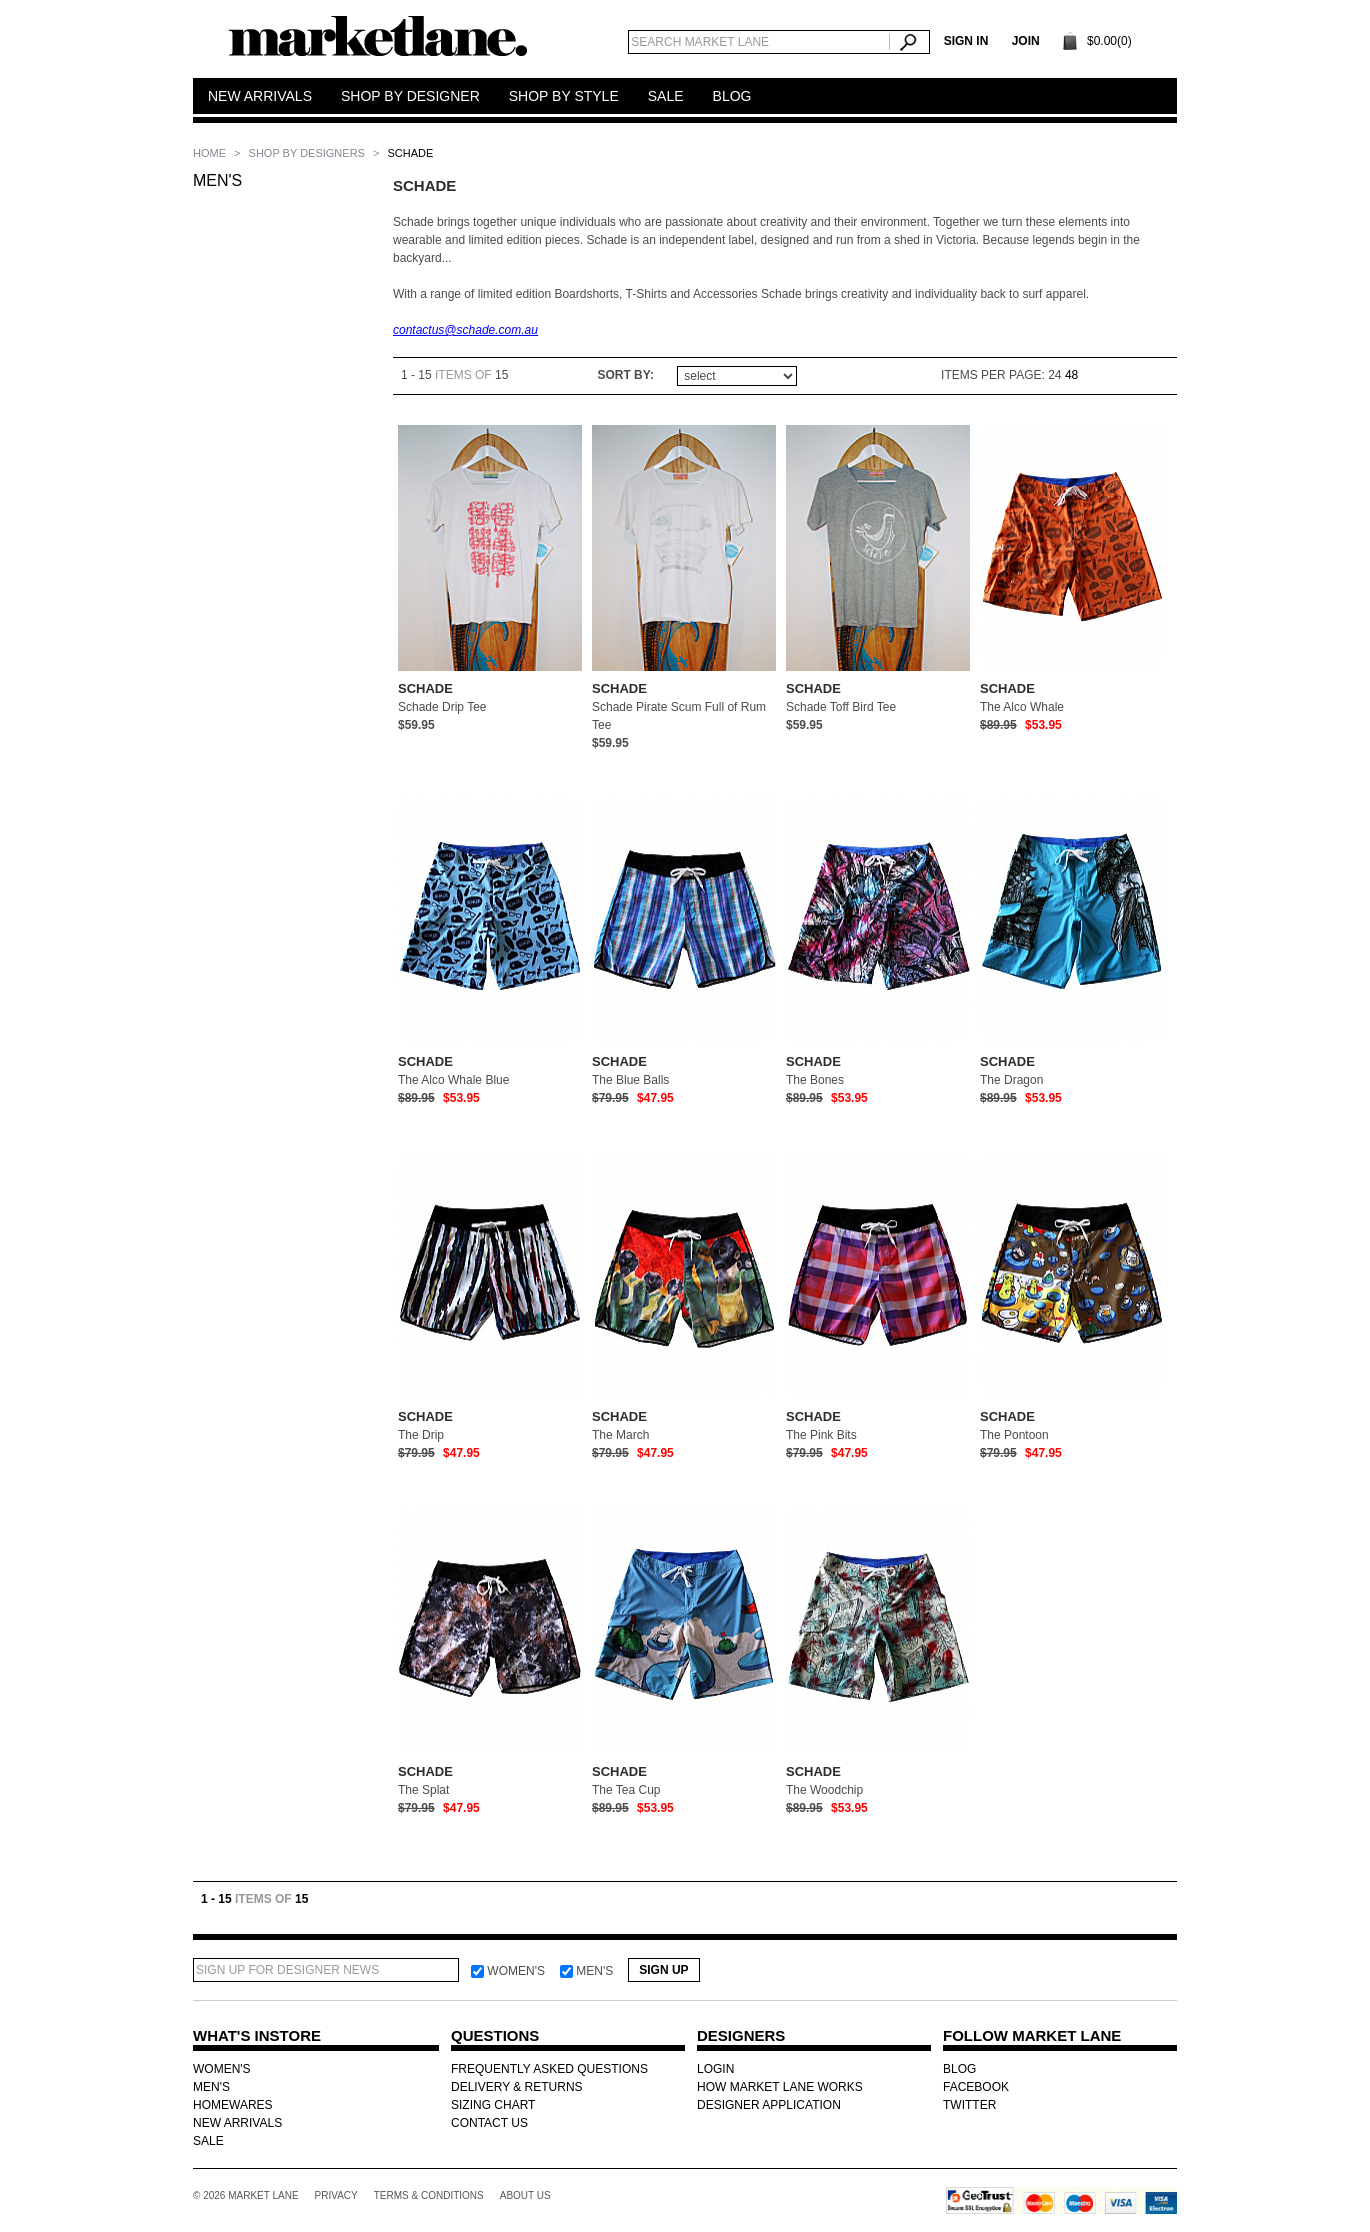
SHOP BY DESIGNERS (308, 153)
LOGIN (715, 2069)
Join (1026, 41)
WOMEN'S (222, 2069)
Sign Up (663, 1970)
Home (211, 153)
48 (1071, 375)
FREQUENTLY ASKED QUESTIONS (549, 2069)
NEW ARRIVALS (237, 2123)
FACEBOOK (976, 2087)
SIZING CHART (493, 2105)
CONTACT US (489, 2123)
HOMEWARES (233, 2105)
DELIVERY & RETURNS (517, 2087)
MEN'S (217, 180)
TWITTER (969, 2105)
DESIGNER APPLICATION (769, 2105)
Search (909, 42)
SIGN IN (966, 41)
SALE (208, 2141)
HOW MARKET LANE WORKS (780, 2087)
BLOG (959, 2069)
